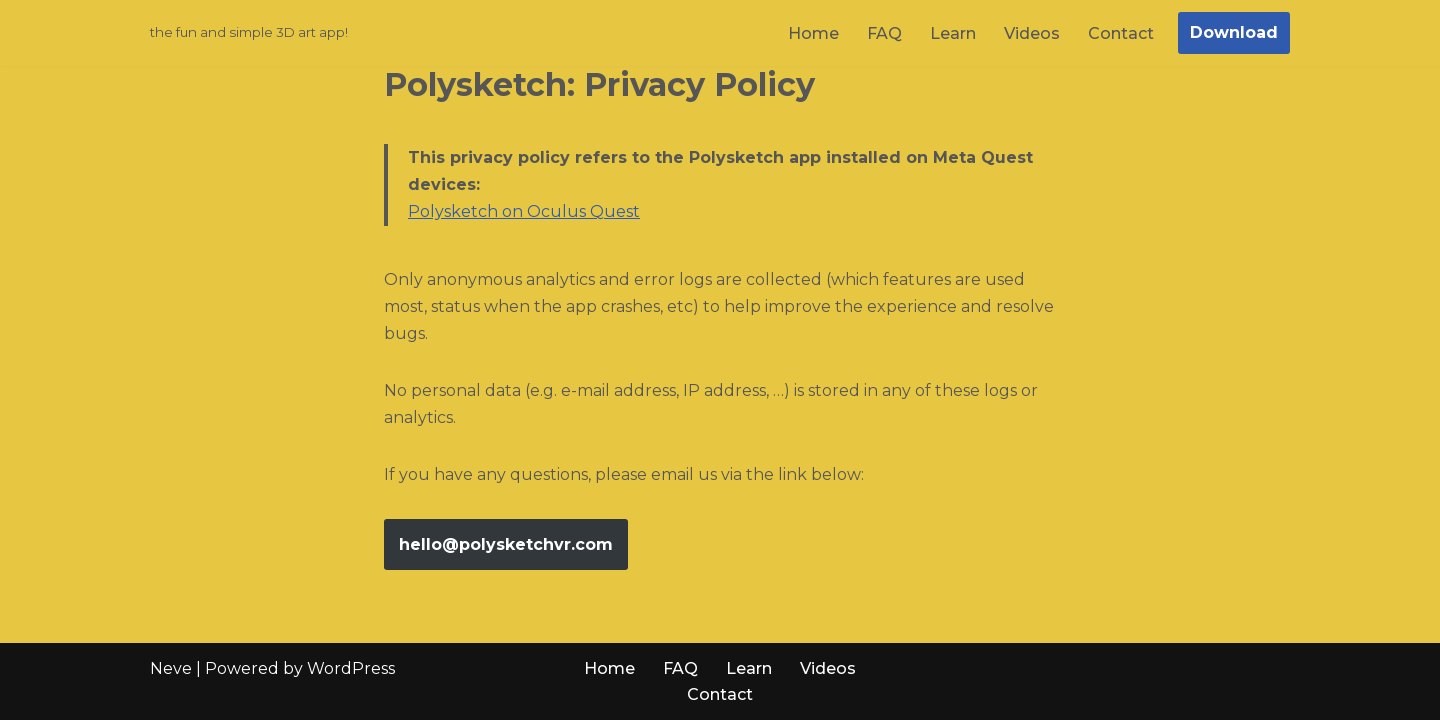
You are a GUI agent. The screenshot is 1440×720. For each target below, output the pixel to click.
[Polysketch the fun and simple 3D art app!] (249, 32)
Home (813, 33)
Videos (1032, 33)
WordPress (351, 668)
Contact (1121, 33)
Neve (171, 668)
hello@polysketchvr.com (506, 544)
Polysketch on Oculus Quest (524, 211)
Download (1234, 32)
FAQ (884, 33)
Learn (953, 33)
